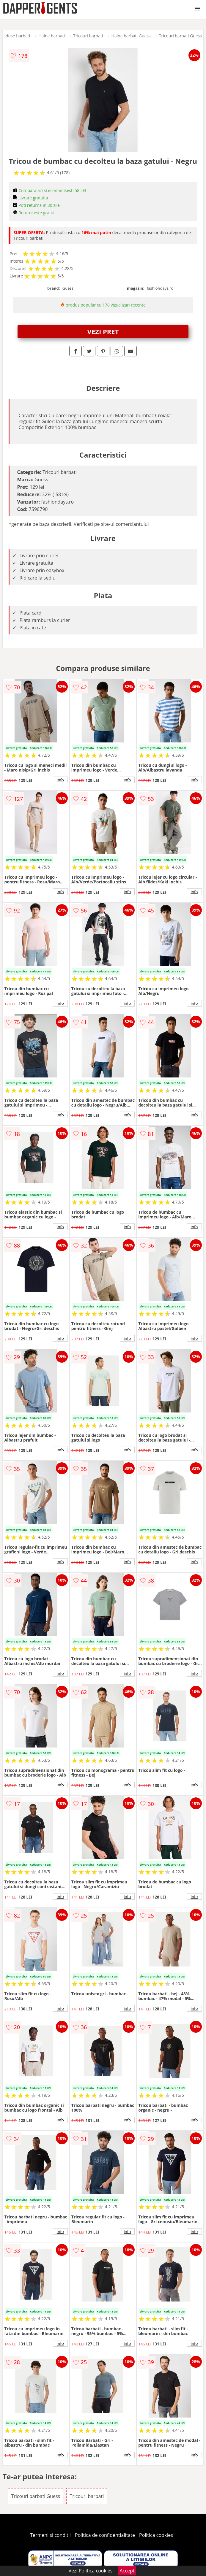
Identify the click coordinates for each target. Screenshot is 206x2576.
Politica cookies (156, 2535)
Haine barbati (51, 36)
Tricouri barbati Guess (180, 36)
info (60, 780)
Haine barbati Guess (130, 36)
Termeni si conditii (50, 2535)
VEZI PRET (103, 331)
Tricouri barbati (88, 36)
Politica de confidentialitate (105, 2535)
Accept (127, 2570)
